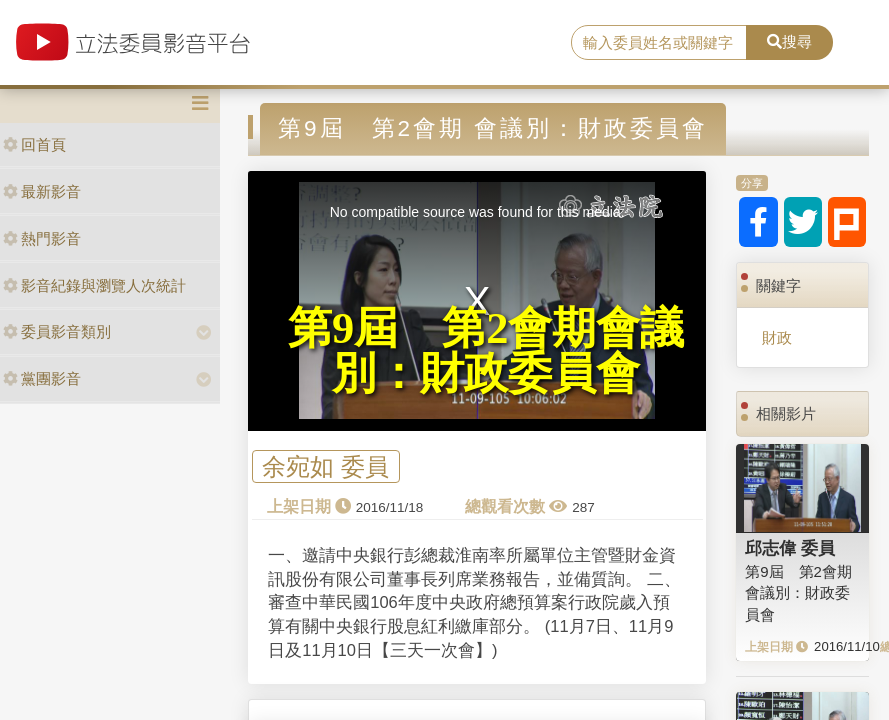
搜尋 (789, 41)
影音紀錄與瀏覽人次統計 (94, 285)
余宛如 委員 (325, 466)
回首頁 (34, 144)
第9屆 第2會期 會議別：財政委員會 (798, 593)
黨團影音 (42, 378)
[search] (659, 43)
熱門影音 (42, 238)
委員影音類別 (57, 331)
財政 (777, 337)
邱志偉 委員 (790, 548)
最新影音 (42, 191)
